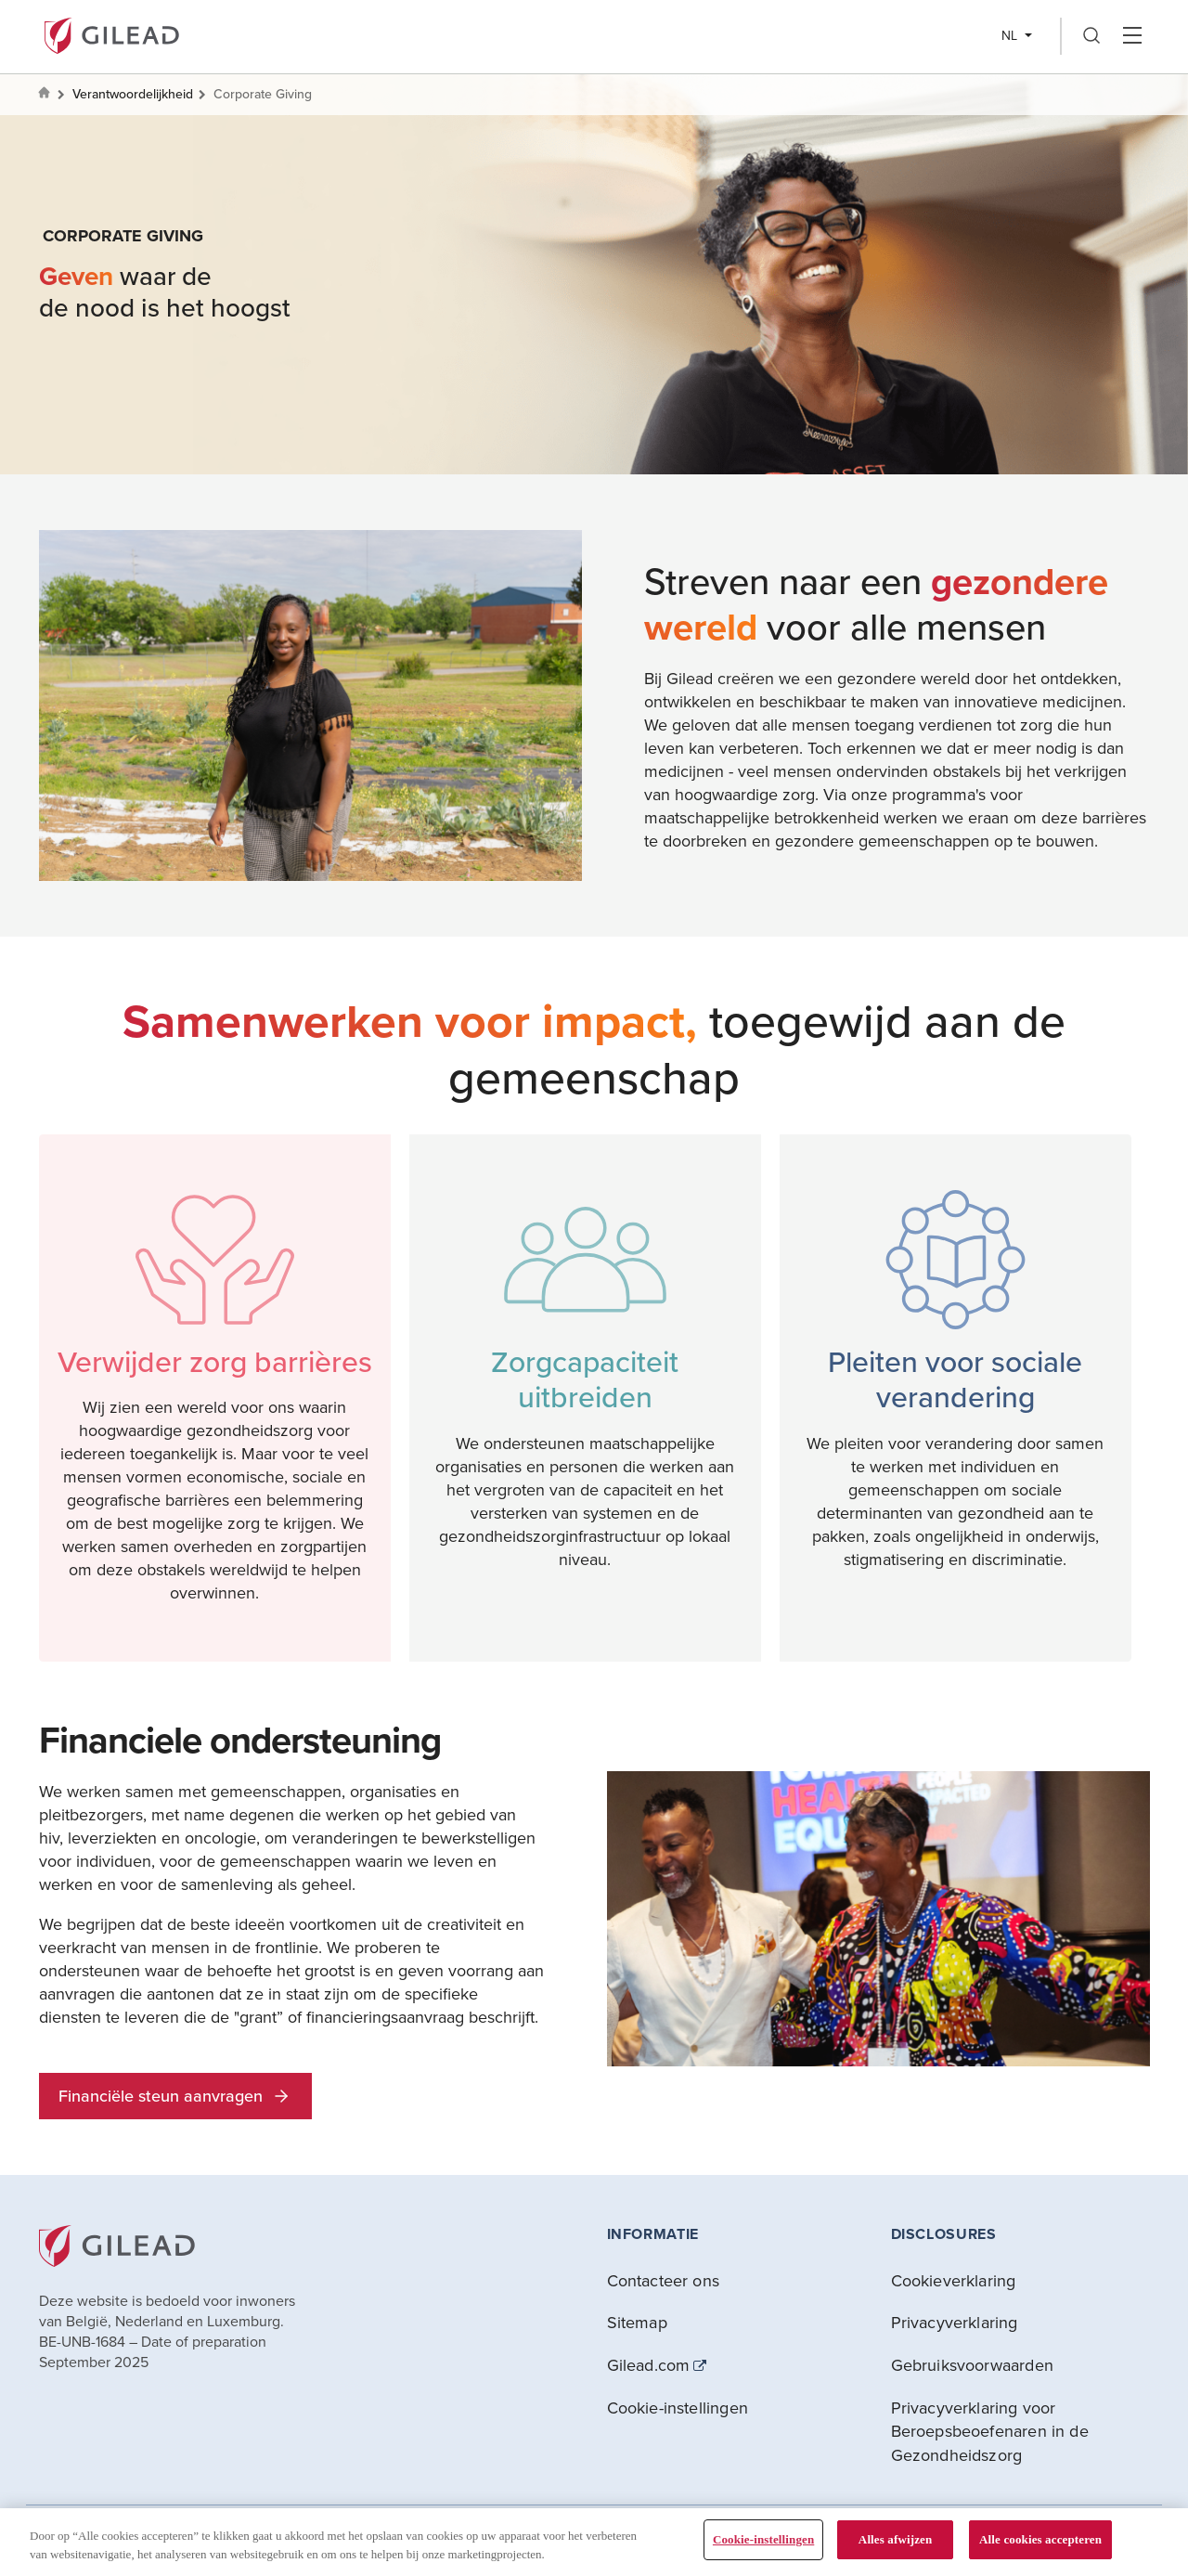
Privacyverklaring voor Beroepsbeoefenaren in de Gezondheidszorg (990, 2431)
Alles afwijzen (895, 2539)
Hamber (1131, 36)
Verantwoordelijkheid (132, 93)
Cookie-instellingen (677, 2407)
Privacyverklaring (954, 2322)
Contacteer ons (663, 2280)
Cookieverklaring (953, 2280)
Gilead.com (649, 2365)
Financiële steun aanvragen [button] (175, 2095)
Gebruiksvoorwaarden (972, 2364)
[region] (594, 2542)
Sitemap (637, 2322)
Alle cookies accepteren (1040, 2539)
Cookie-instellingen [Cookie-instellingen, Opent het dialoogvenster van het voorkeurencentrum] (763, 2539)
